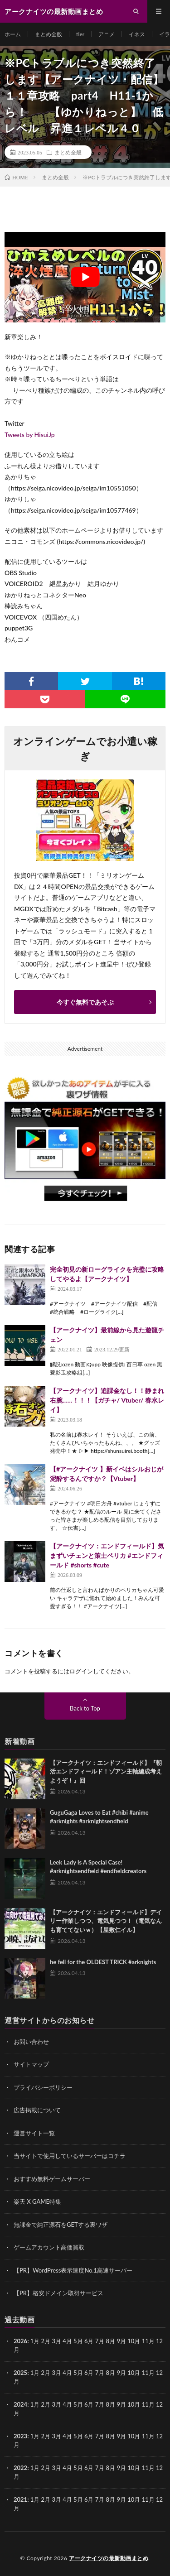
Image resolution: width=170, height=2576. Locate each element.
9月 (121, 2372)
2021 (20, 2499)
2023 (20, 2436)
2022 (20, 2467)
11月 (148, 2372)
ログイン (81, 1671)
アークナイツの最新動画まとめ (108, 2558)
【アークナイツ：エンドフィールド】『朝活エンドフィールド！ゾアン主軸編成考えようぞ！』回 (106, 1771)
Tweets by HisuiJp (30, 434)
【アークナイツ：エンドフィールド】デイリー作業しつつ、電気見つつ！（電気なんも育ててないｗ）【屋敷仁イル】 (106, 1920)
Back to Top (85, 1708)
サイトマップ (31, 2064)
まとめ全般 (48, 34)
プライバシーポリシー (43, 2087)
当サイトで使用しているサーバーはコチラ (70, 2155)
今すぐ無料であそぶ (85, 1002)
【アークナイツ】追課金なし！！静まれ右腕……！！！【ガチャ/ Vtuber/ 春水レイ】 (107, 1400)
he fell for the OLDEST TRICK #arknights (103, 1962)
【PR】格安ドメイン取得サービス (58, 2293)
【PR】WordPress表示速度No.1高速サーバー (73, 2270)
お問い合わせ (31, 2041)
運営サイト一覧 (34, 2133)
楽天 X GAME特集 (37, 2201)
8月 (111, 2372)
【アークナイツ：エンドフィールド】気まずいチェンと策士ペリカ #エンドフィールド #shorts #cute (107, 1555)
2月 (46, 2341)
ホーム (13, 34)
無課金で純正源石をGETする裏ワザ (60, 2224)
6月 (89, 2372)
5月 (78, 2372)
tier (80, 34)
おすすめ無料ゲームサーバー (52, 2178)
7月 (100, 2372)
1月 (35, 2341)
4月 (67, 2341)
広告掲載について (37, 2110)
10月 (133, 2372)
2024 (20, 2404)
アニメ (106, 34)
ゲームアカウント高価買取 (49, 2247)
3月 (56, 2341)
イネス (137, 34)
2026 (20, 2341)
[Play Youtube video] (85, 277)
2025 (20, 2372)
